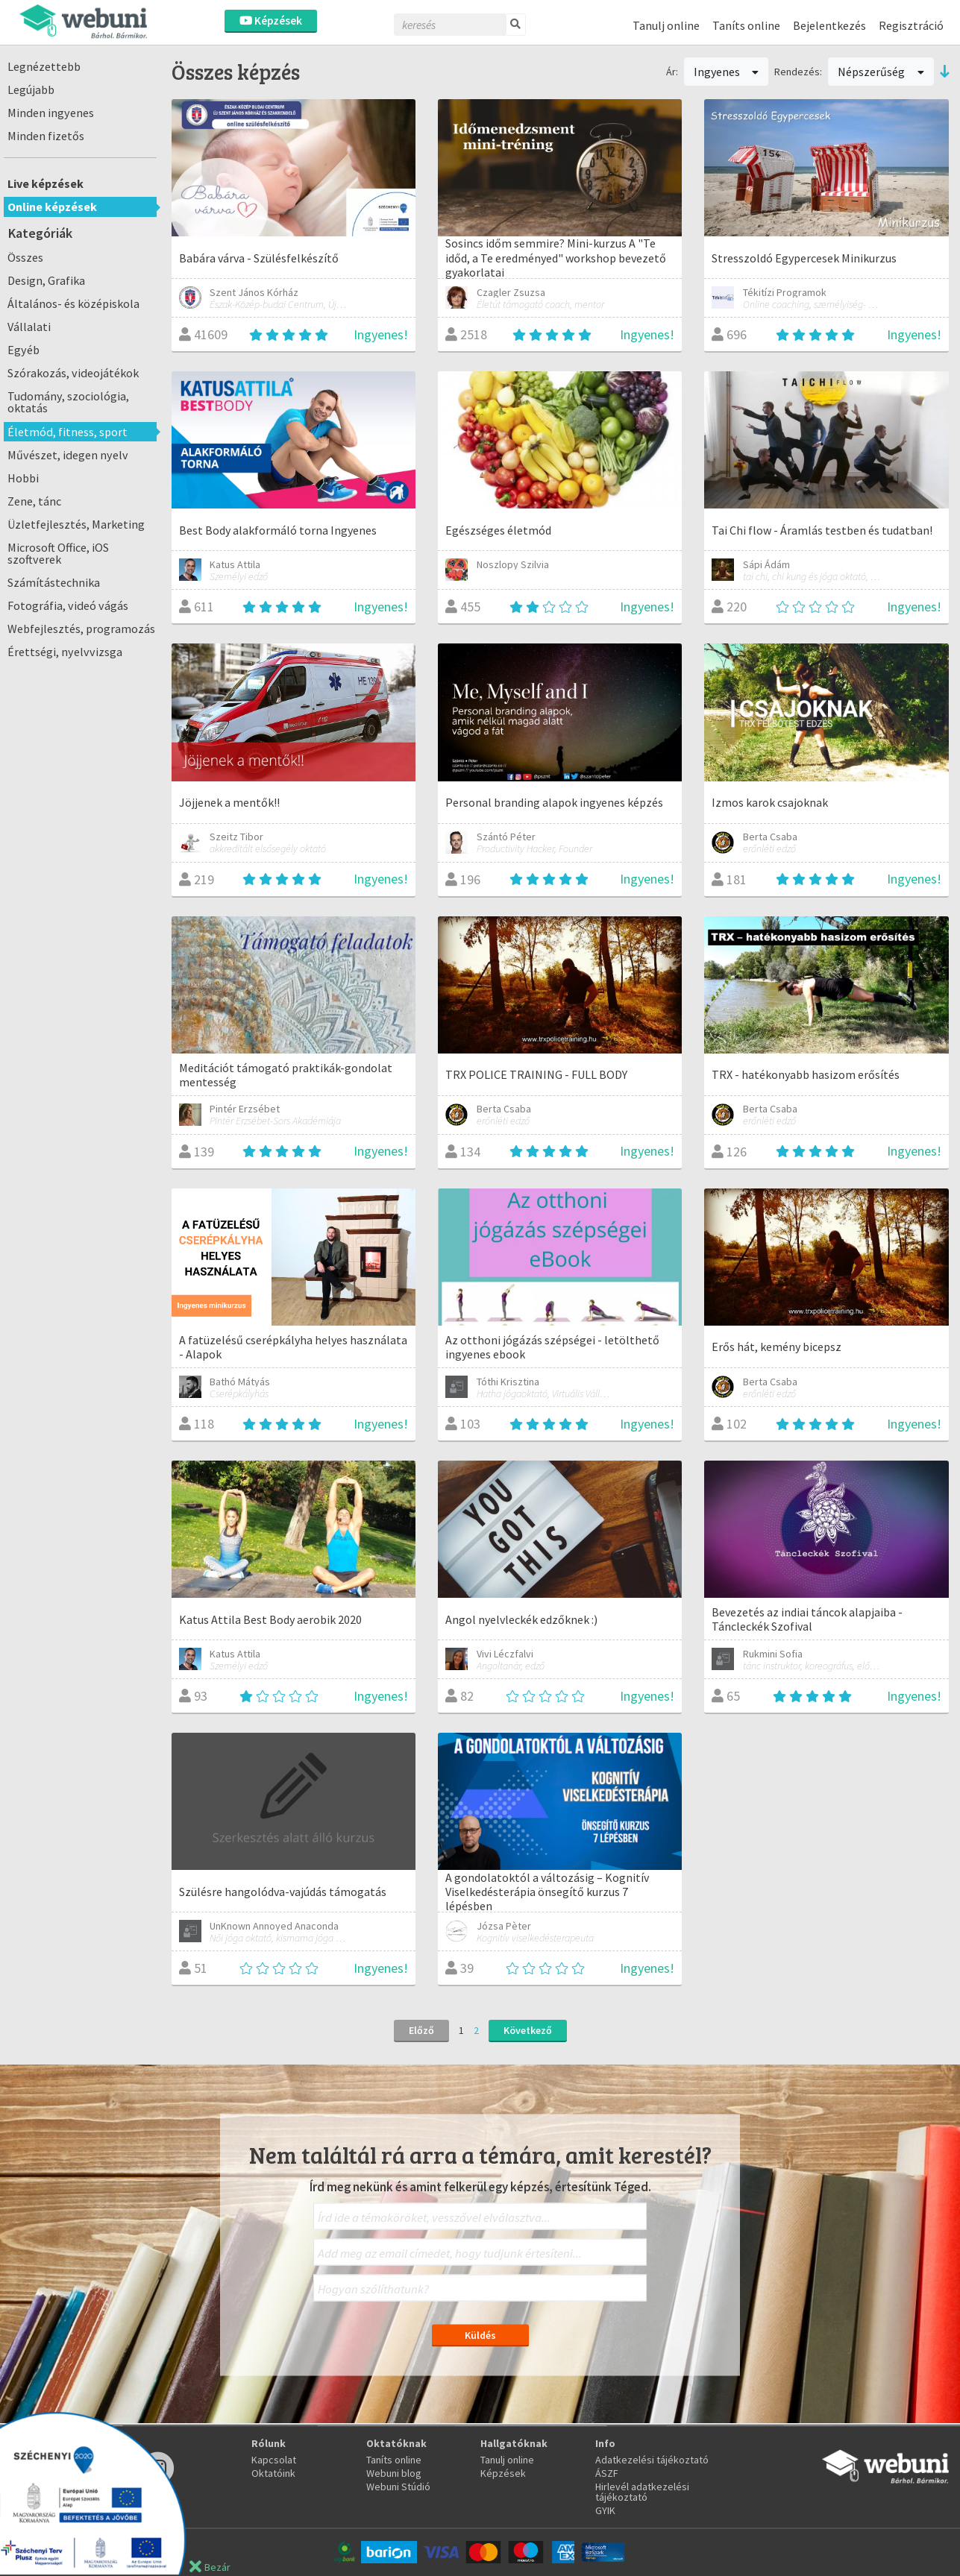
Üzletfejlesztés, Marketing (76, 524)
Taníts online (746, 25)
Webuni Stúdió (398, 2486)
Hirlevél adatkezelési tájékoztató (642, 2492)
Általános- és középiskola (73, 303)
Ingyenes (726, 71)
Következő (527, 2030)
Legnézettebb (44, 66)
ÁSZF (606, 2473)
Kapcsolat (273, 2459)
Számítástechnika (53, 582)
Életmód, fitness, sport (67, 431)
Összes (25, 257)
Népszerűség (881, 71)
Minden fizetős (45, 135)
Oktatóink (273, 2473)
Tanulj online (666, 25)
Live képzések (45, 183)
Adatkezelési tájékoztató (652, 2459)
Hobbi (23, 477)
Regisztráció (911, 25)
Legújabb (30, 89)
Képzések (270, 20)
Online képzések (52, 206)
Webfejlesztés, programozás (81, 628)
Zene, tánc (34, 501)
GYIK (605, 2510)
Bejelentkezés (829, 25)
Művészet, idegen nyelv (67, 454)
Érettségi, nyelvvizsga (64, 651)
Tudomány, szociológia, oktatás (68, 401)
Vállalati (29, 326)
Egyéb (23, 349)
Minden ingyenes (50, 112)
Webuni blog (393, 2473)
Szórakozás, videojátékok (73, 372)
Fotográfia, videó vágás (67, 605)
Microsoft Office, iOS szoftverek (58, 553)
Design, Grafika (46, 280)
